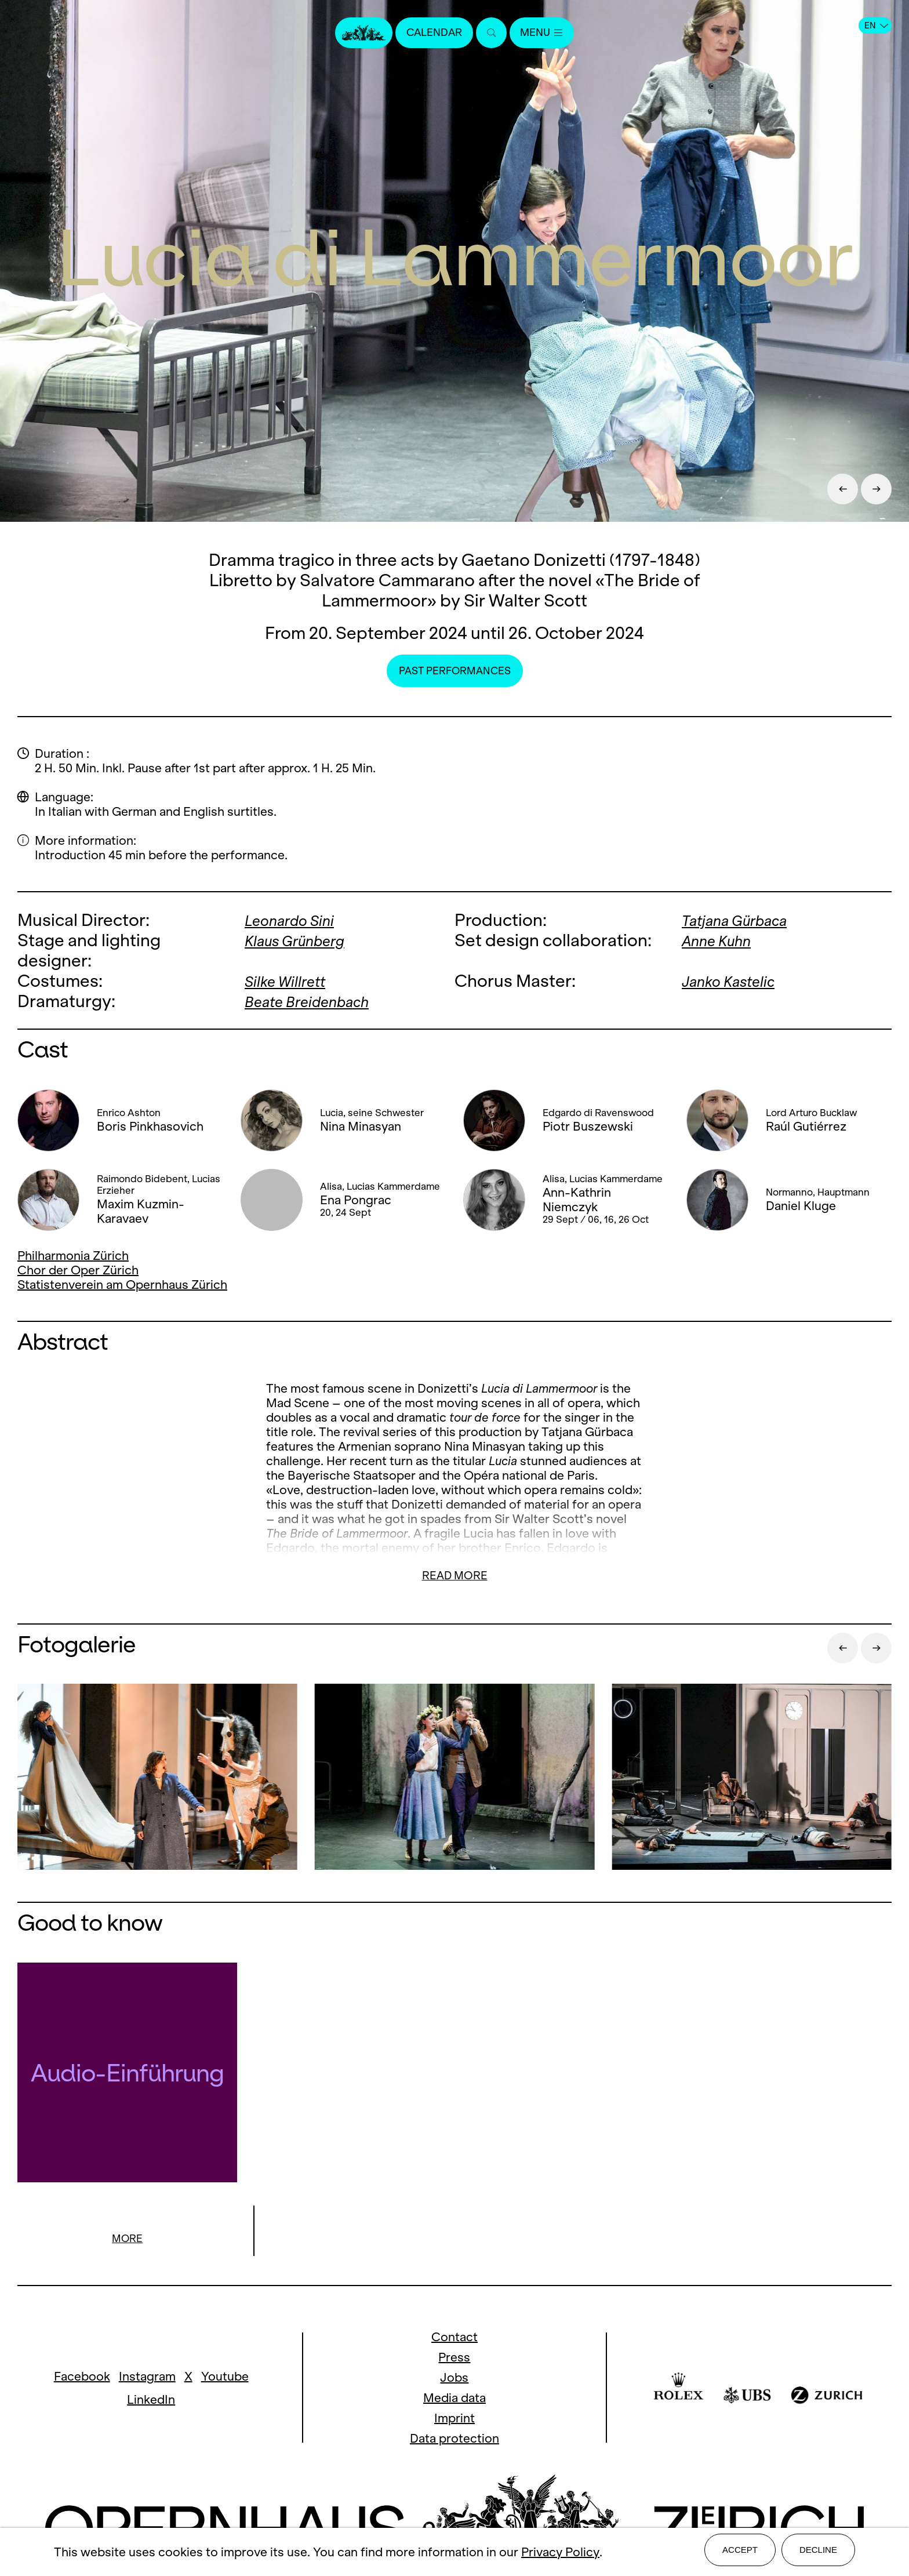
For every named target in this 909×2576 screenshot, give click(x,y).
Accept (740, 2554)
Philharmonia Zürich (73, 1255)
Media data (454, 2399)
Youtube (225, 2377)
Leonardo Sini (297, 919)
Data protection (454, 2439)
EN (876, 25)
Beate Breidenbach (317, 1001)
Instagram (147, 2377)
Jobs (454, 2378)
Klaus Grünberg (304, 940)
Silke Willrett (292, 980)
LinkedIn (151, 2400)
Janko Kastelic (737, 980)
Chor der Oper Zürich (78, 1270)
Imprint (454, 2419)
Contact (454, 2338)
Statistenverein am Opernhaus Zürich (122, 1284)
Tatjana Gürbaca (745, 919)
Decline (818, 2554)
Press (454, 2358)
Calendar (430, 33)
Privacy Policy (560, 2554)
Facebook (82, 2377)
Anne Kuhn (722, 940)
